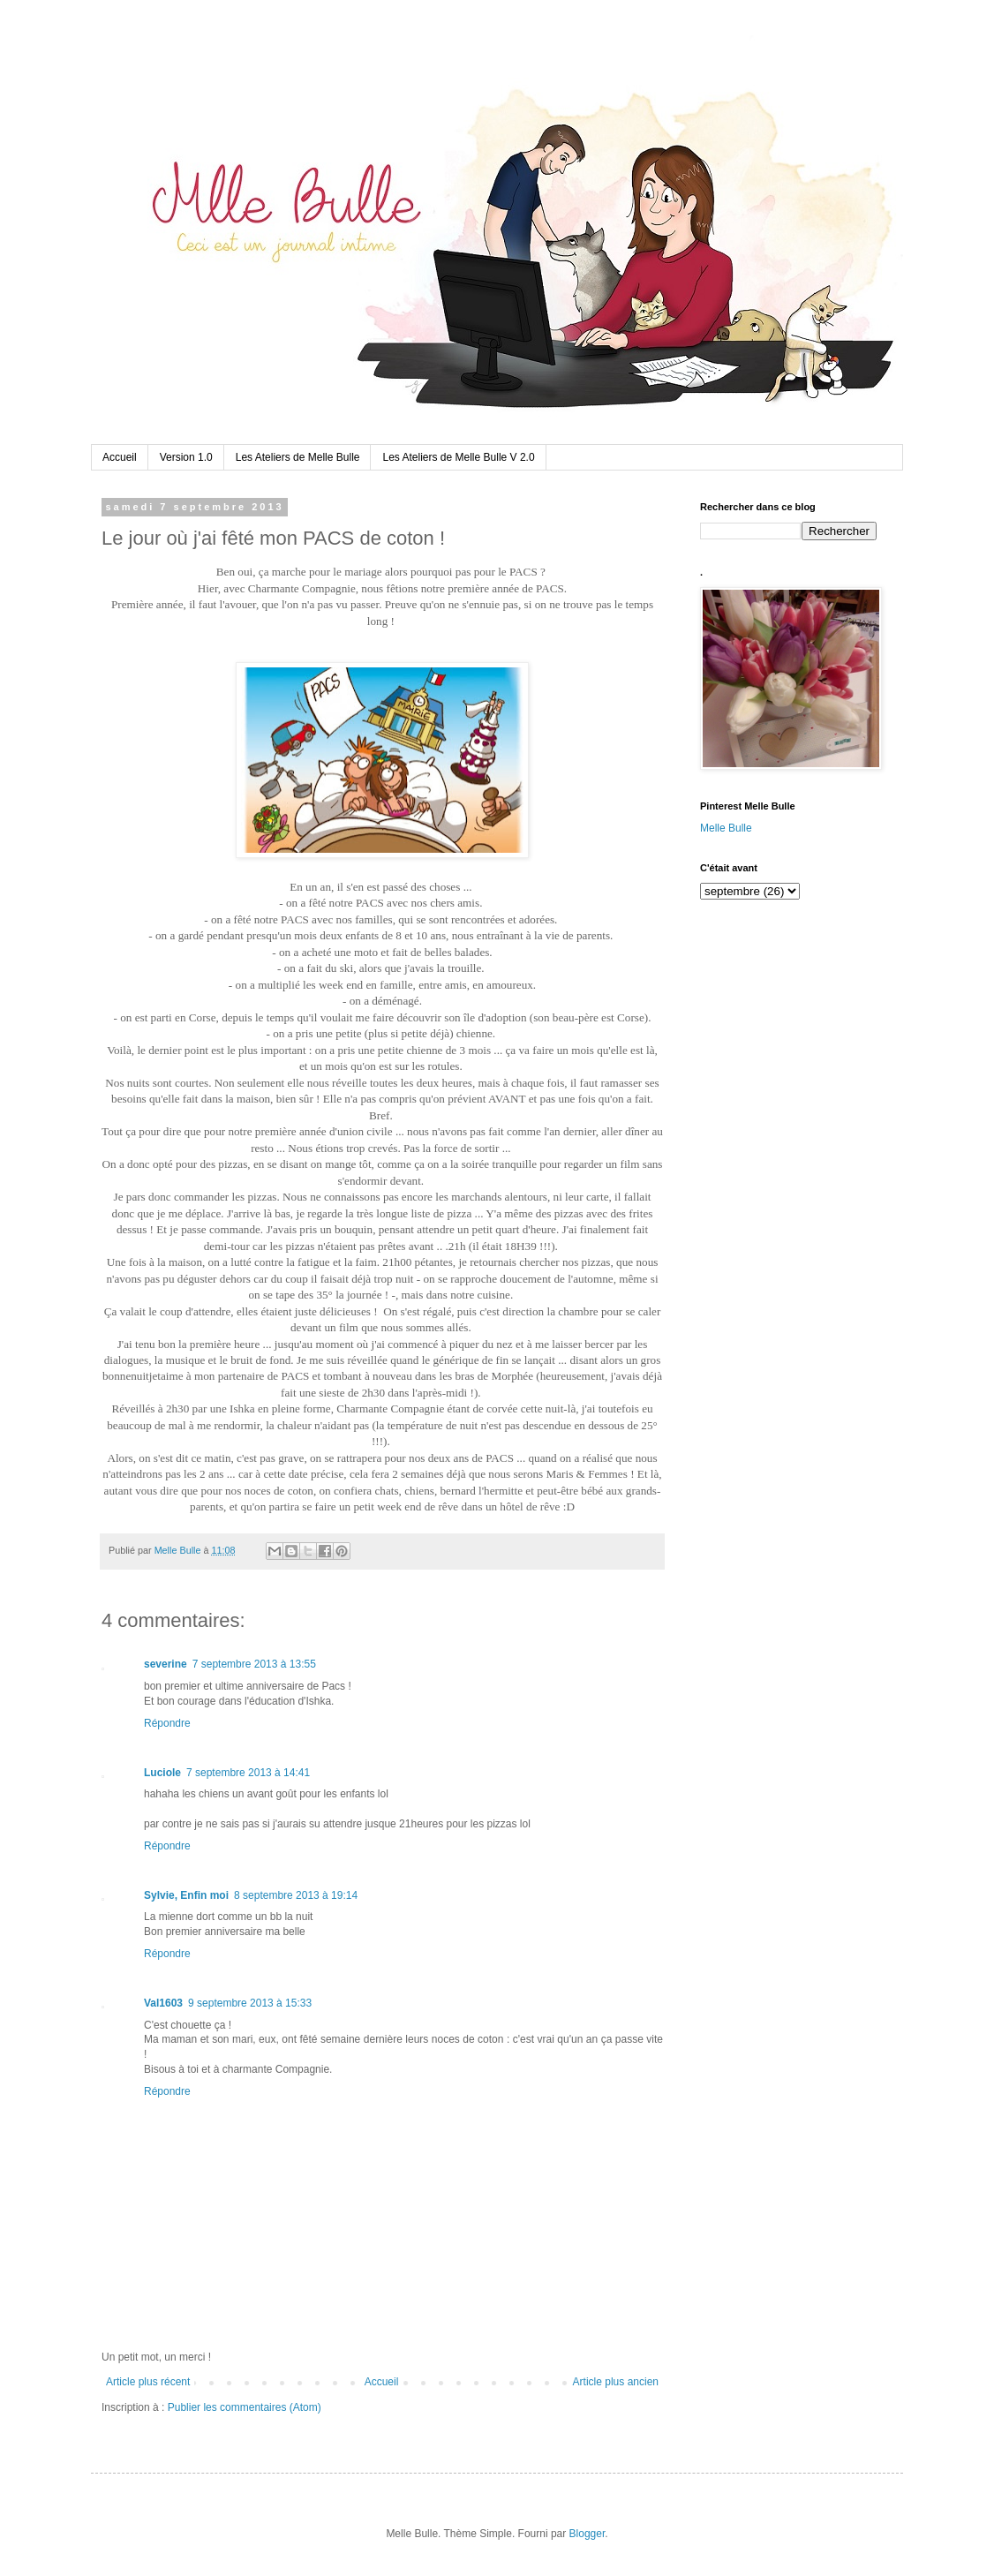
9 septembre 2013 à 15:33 (250, 2003)
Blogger (587, 2533)
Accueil (119, 457)
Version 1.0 (186, 457)
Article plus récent (148, 2382)
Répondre (167, 1723)
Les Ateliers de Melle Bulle (298, 457)
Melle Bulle (726, 828)
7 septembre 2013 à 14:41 (248, 1772)
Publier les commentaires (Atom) (244, 2407)
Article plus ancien (616, 2382)
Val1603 (163, 2003)
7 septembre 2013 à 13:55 (254, 1664)
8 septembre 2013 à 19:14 (296, 1895)
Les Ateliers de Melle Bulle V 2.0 (458, 457)
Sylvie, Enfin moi (186, 1895)
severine (165, 1664)
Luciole (162, 1772)
